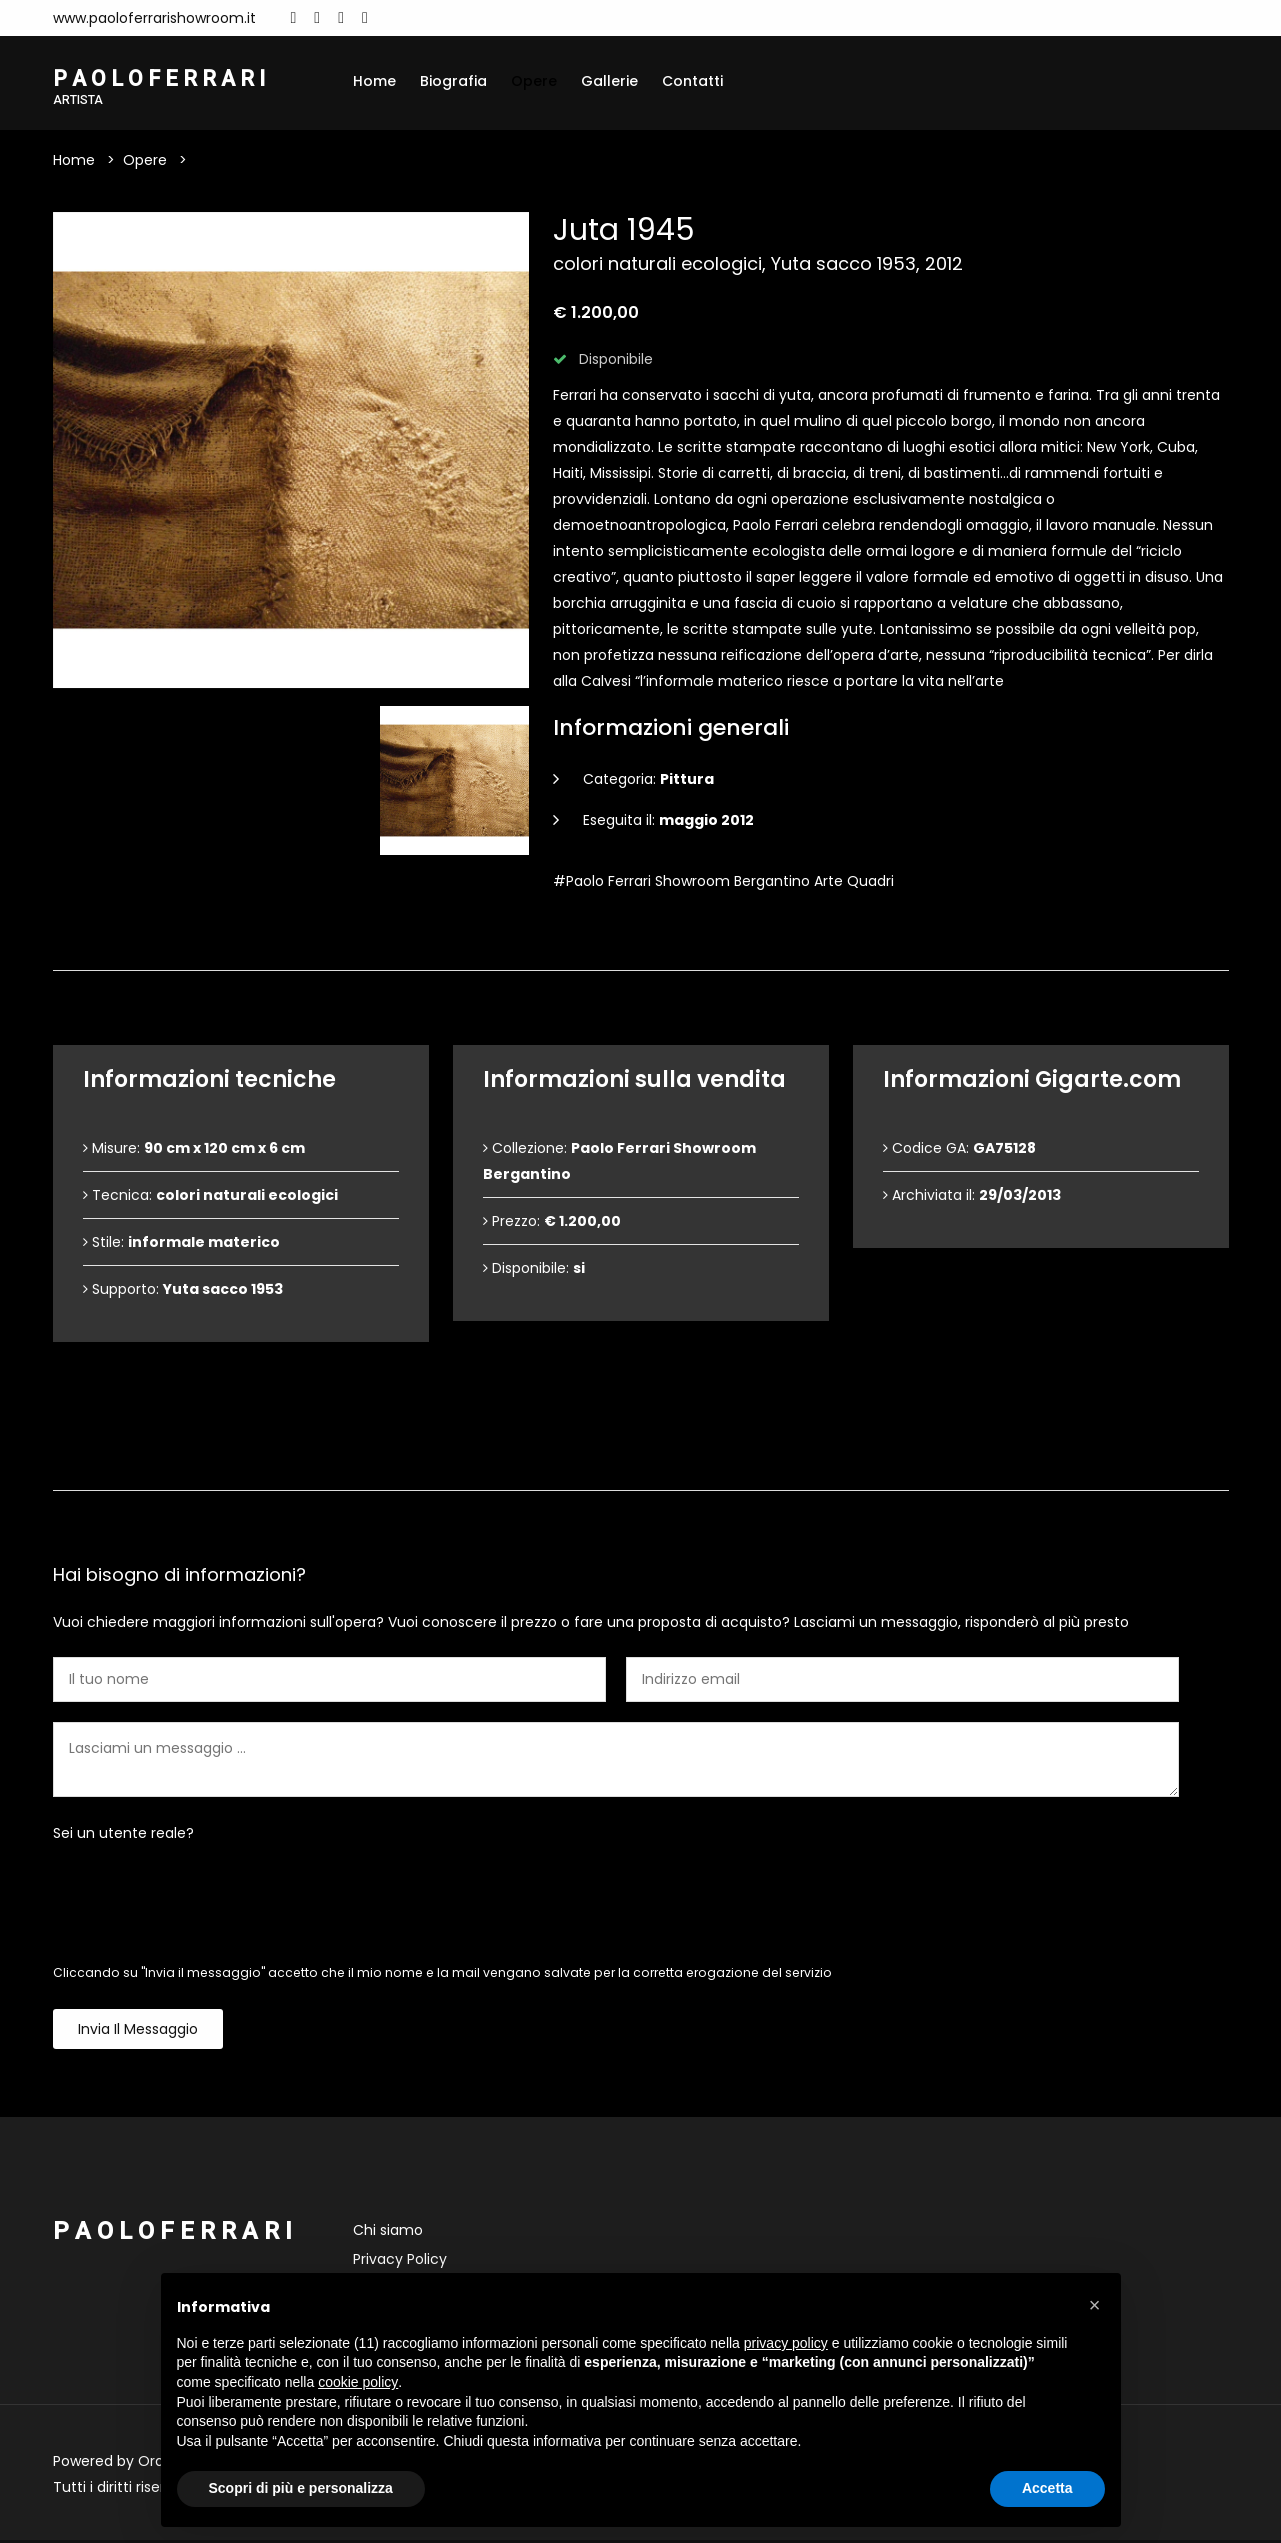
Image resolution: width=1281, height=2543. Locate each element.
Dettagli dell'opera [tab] (641, 939)
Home (374, 81)
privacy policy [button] (786, 2343)
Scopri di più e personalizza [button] (301, 2488)
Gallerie (609, 81)
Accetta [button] (1047, 2488)
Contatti (692, 81)
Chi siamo (388, 2233)
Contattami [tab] (641, 1459)
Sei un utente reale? (123, 1836)
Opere (534, 81)
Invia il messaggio (138, 2032)
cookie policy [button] (358, 2382)
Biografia (453, 81)
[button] (1095, 2305)
